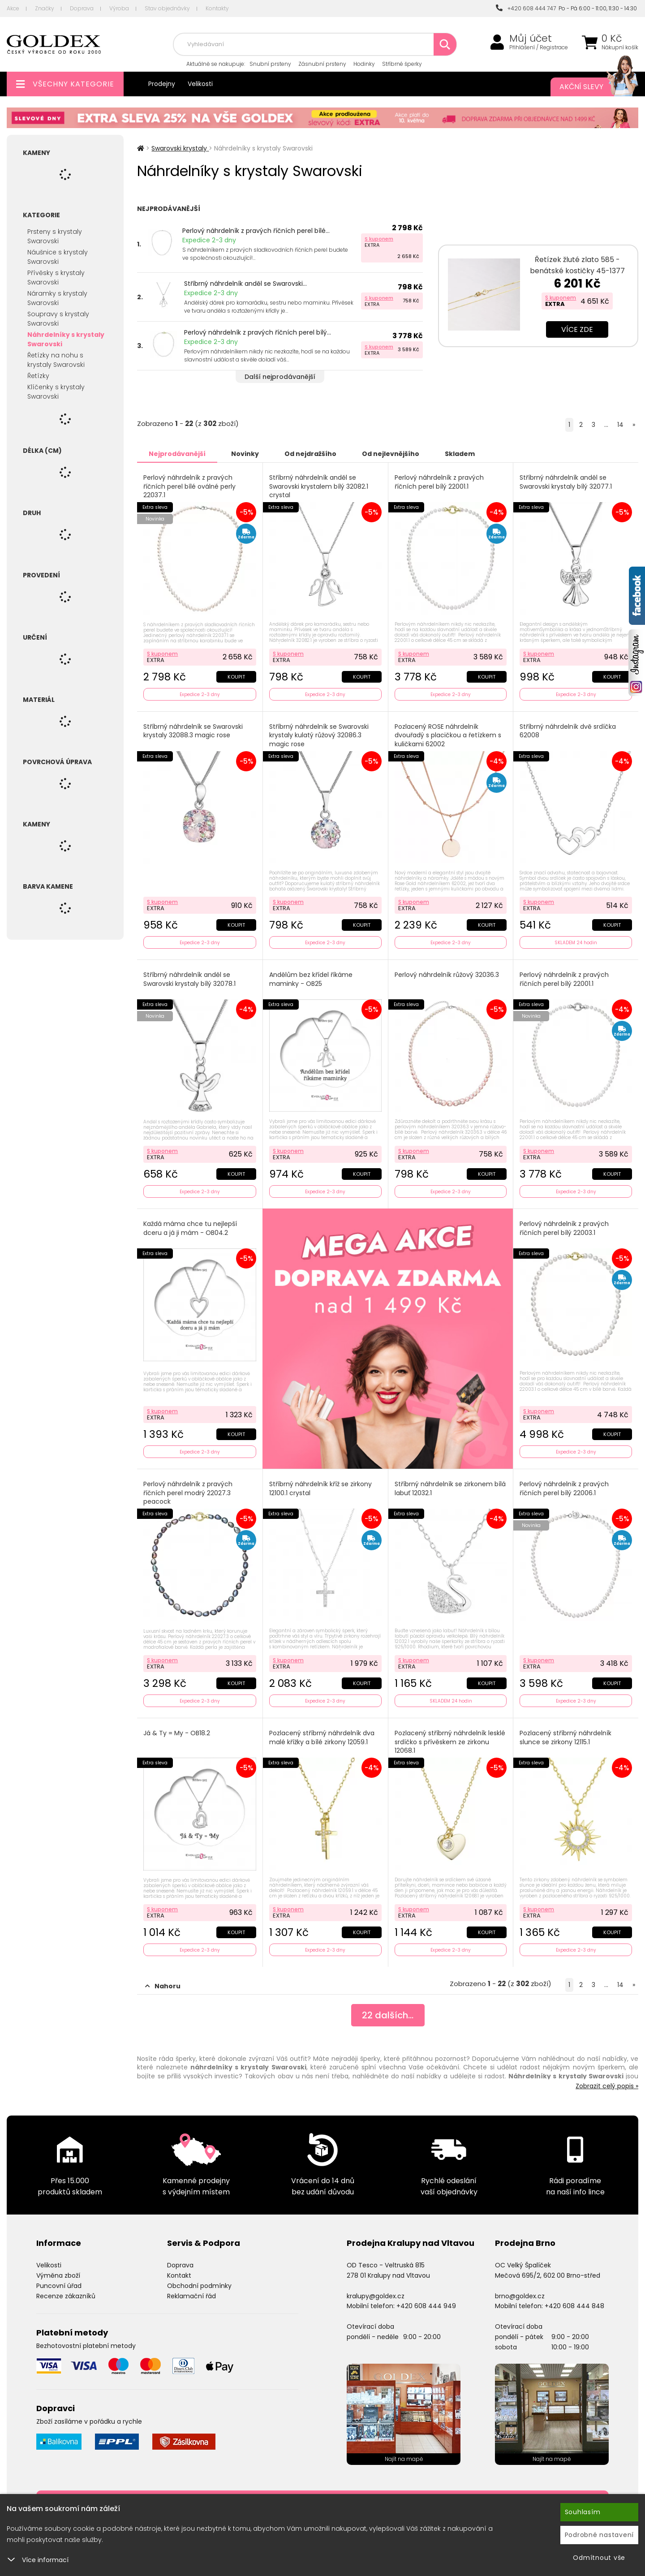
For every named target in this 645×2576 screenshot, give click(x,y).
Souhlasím (583, 2511)
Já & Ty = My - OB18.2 (176, 1733)
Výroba (119, 8)
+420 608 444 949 (426, 2305)
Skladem (460, 453)
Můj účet (530, 38)
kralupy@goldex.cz (375, 2296)
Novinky (245, 453)
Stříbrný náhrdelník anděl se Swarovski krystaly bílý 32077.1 (566, 482)
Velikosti (200, 83)
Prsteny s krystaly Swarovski (54, 236)
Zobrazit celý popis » (607, 2085)
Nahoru (163, 1986)
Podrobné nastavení (599, 2534)
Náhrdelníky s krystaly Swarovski (65, 339)
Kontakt (179, 2275)
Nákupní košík (620, 47)
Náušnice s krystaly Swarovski (57, 257)
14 (620, 424)
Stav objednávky (167, 8)
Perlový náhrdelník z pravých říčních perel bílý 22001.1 (439, 482)
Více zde (577, 329)
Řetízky (38, 375)
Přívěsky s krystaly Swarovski (56, 277)
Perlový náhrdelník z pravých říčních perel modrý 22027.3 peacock (187, 1493)
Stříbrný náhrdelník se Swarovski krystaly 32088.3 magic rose (193, 731)
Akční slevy (589, 86)
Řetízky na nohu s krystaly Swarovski (56, 360)
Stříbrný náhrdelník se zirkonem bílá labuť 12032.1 (450, 1488)
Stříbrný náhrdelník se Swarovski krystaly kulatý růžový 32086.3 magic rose (319, 735)
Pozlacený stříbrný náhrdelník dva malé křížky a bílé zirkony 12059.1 (321, 1737)
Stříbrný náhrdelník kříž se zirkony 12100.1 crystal (320, 1488)
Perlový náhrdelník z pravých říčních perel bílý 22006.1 (564, 1488)
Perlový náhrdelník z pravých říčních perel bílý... (257, 332)
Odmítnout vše (599, 2557)
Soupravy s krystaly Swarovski (58, 319)
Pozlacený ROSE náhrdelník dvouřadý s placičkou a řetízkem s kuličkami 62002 (448, 735)
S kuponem (379, 238)
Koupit (236, 676)
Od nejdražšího (310, 453)
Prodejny (161, 83)
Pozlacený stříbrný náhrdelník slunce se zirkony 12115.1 (565, 1737)
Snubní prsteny (270, 64)
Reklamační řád (191, 2296)
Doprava (82, 8)
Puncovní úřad (59, 2285)
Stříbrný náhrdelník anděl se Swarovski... (245, 283)
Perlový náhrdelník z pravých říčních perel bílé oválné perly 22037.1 (189, 486)
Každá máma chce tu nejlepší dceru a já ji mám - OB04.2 (190, 1228)
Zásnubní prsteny (322, 64)
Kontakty (217, 8)
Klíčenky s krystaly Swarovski (56, 392)
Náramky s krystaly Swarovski (57, 298)
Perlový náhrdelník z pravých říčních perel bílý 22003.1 (564, 1228)
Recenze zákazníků (65, 2296)
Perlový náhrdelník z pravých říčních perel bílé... (256, 230)
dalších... (387, 2015)
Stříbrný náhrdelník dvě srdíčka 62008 (568, 731)
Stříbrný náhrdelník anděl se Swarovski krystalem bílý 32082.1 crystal (318, 486)
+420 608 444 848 (574, 2305)
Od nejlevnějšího (390, 453)
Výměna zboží (58, 2275)
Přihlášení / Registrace (538, 47)
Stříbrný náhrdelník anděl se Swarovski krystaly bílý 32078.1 (189, 979)
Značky (44, 8)
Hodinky (364, 64)
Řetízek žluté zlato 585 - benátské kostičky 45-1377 (577, 265)
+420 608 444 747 (526, 8)
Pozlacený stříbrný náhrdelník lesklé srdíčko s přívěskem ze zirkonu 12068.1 (450, 1742)
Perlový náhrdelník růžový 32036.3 (447, 975)
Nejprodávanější (177, 453)
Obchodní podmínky (199, 2285)
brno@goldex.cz (520, 2296)
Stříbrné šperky (402, 64)
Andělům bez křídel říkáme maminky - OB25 (311, 979)
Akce (13, 8)
